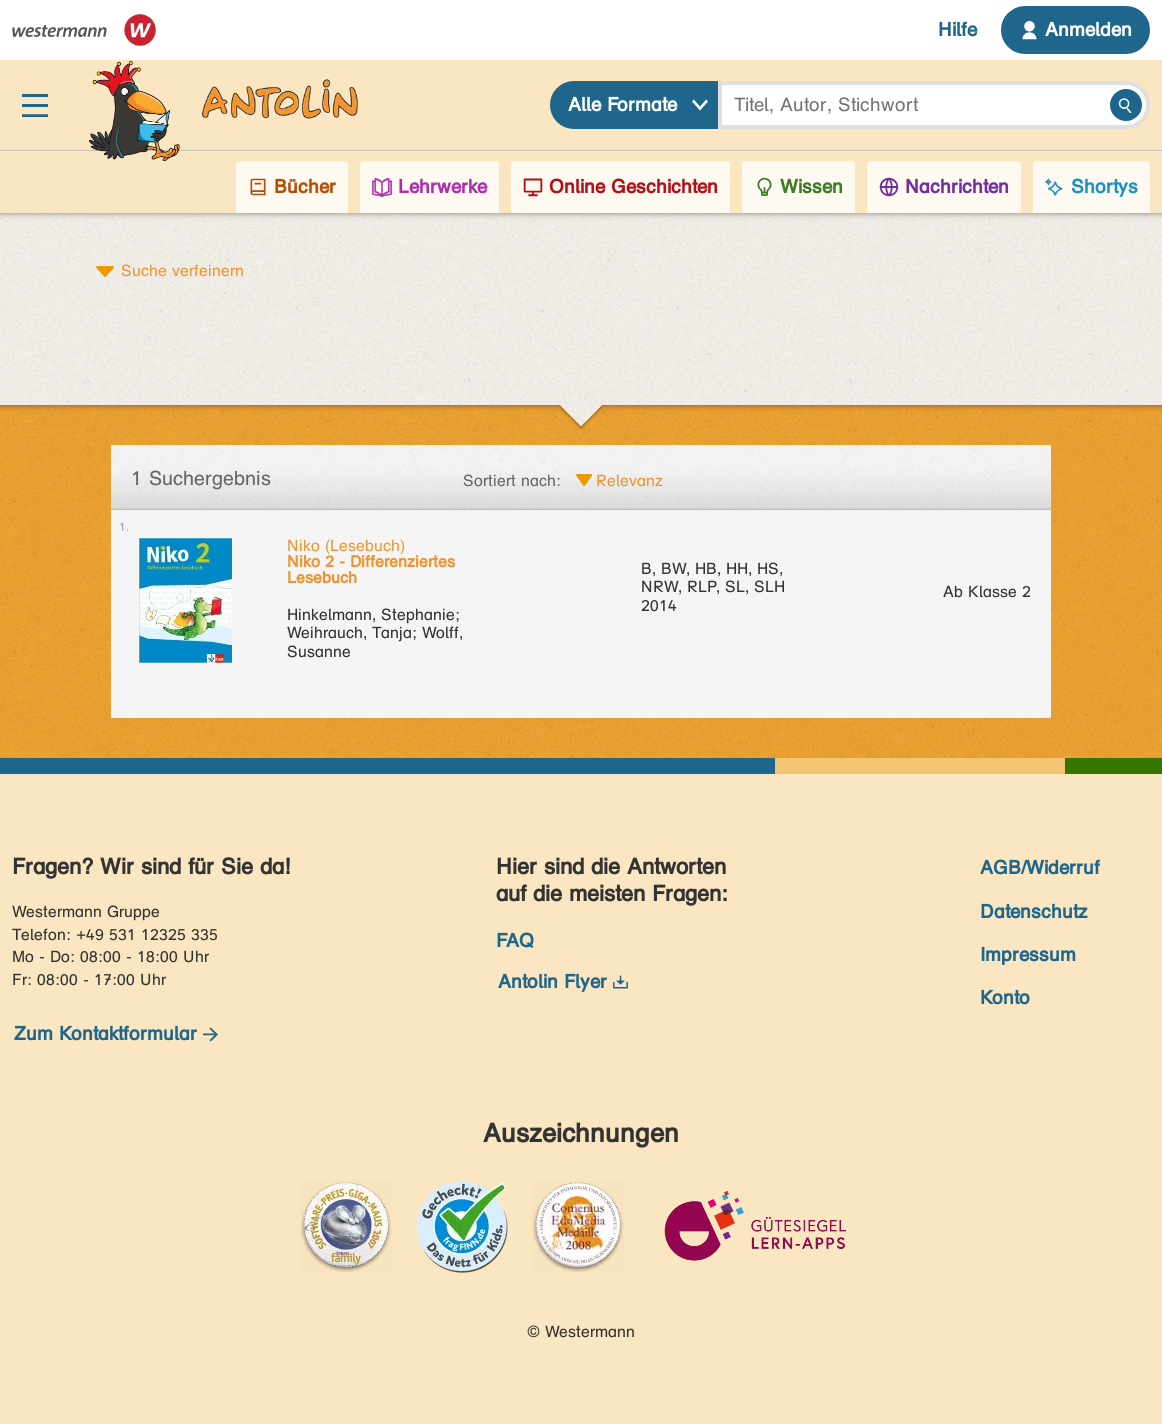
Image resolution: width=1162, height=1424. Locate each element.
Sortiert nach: (512, 480)
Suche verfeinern (182, 270)
